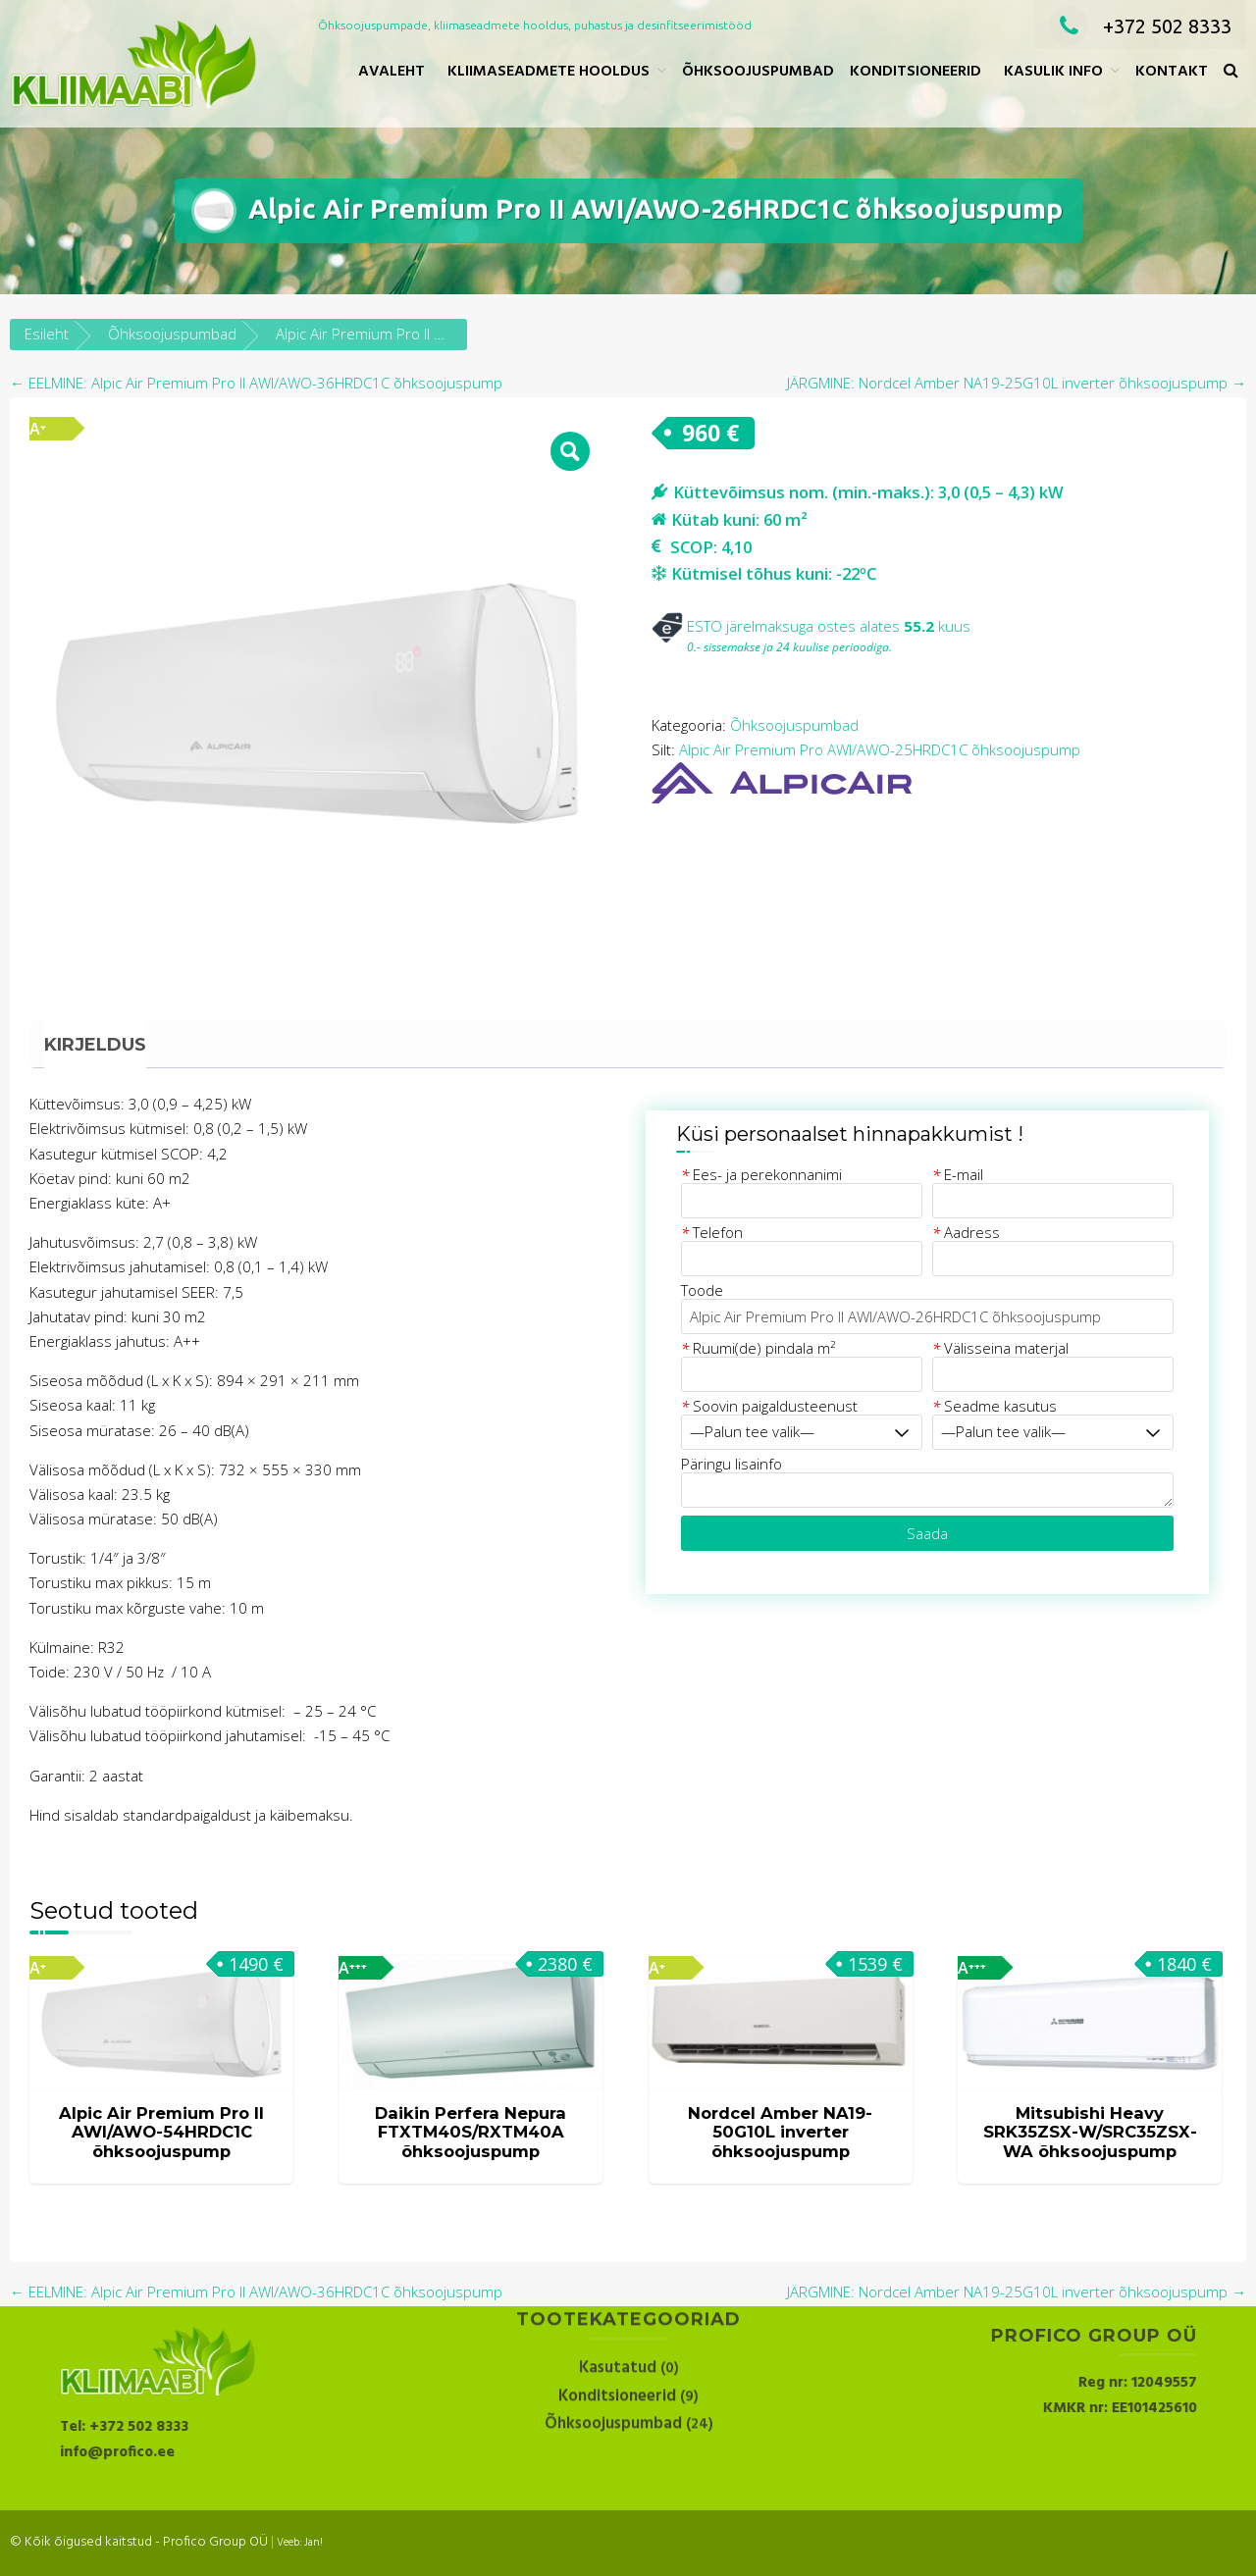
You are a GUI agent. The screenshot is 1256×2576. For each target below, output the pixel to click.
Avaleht (391, 71)
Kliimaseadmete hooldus (548, 71)
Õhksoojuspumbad (758, 71)
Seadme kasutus (994, 1406)
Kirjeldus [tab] (95, 1045)
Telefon (712, 1232)
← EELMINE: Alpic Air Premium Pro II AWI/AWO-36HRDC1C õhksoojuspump (256, 382)
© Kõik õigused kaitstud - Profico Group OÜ (139, 2542)
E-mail (957, 1174)
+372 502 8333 (1140, 26)
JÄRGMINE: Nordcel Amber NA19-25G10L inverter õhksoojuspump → (1016, 382)
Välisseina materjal (1000, 1348)
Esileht (47, 333)
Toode (702, 1290)
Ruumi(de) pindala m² (758, 1348)
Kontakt (1171, 71)
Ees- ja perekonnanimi (761, 1174)
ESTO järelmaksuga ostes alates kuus (811, 626)
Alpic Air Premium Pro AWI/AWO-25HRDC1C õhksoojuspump (879, 749)
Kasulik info (1053, 71)
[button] (1231, 72)
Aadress (966, 1232)
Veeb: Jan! (300, 2542)
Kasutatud (617, 2312)
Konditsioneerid (915, 71)
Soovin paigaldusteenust (769, 1406)
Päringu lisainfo (731, 1463)
